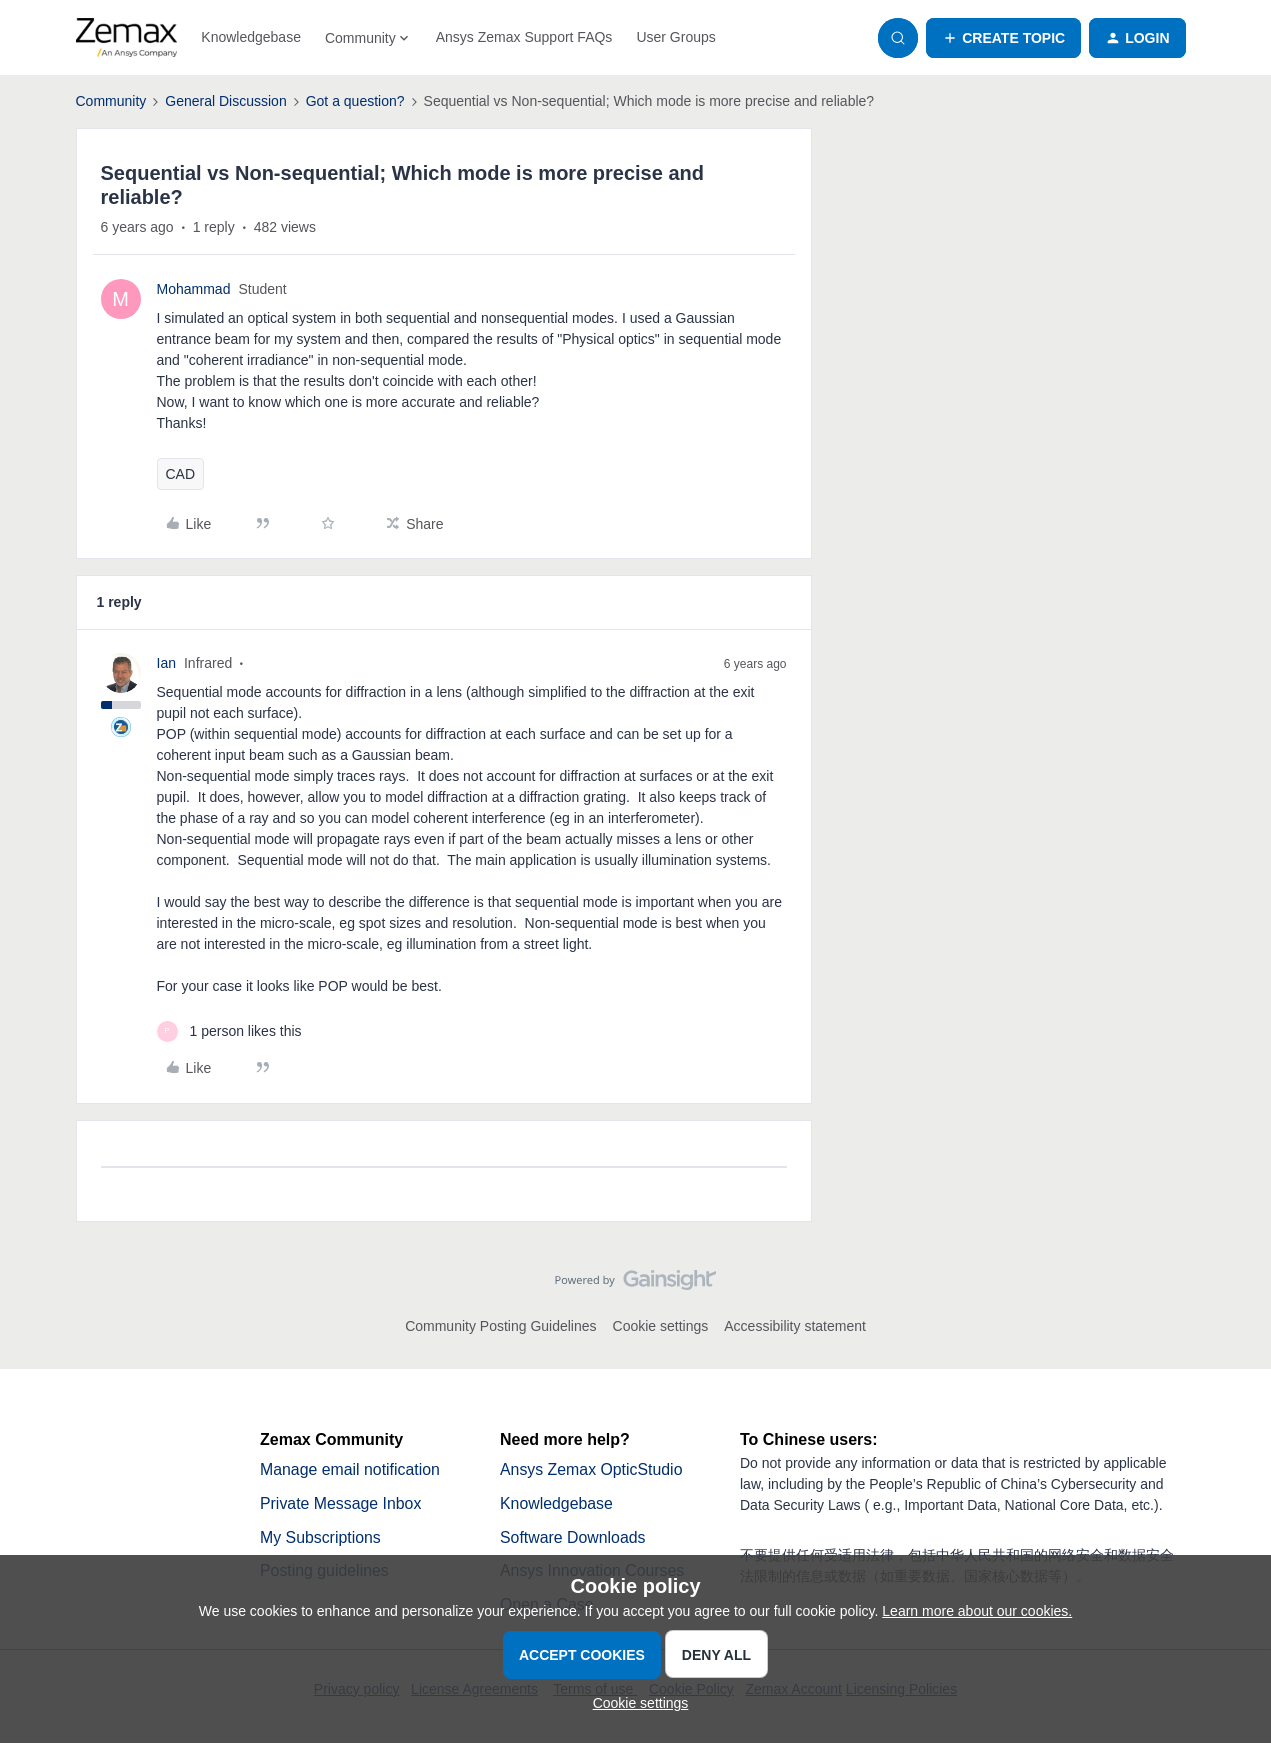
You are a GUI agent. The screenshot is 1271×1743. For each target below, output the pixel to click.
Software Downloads (573, 1537)
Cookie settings (661, 1326)
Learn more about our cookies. (977, 1611)
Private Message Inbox (341, 1503)
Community (111, 101)
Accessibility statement (795, 1326)
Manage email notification (350, 1469)
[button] (1003, 38)
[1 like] (229, 1031)
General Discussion (225, 101)
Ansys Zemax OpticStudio (592, 1469)
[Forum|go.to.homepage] (127, 38)
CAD (181, 474)
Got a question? (355, 101)
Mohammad (194, 289)
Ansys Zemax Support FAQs (524, 37)
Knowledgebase (251, 37)
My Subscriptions (321, 1537)
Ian (166, 663)
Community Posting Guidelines (500, 1326)
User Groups (675, 37)
